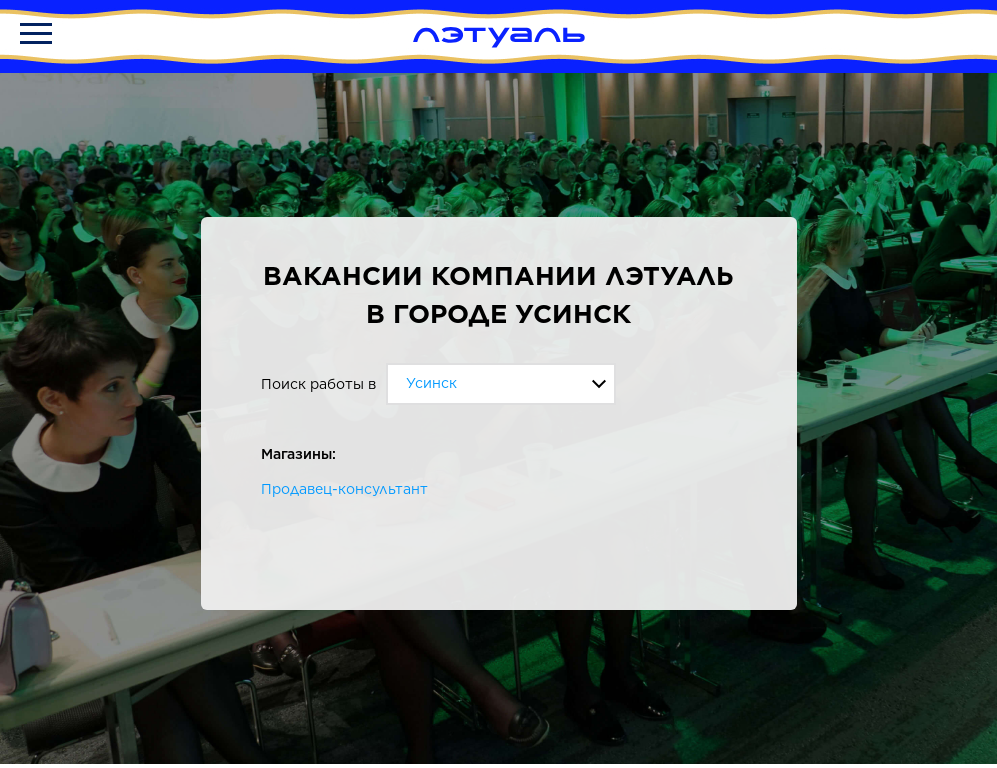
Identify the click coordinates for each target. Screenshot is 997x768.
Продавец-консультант (344, 489)
